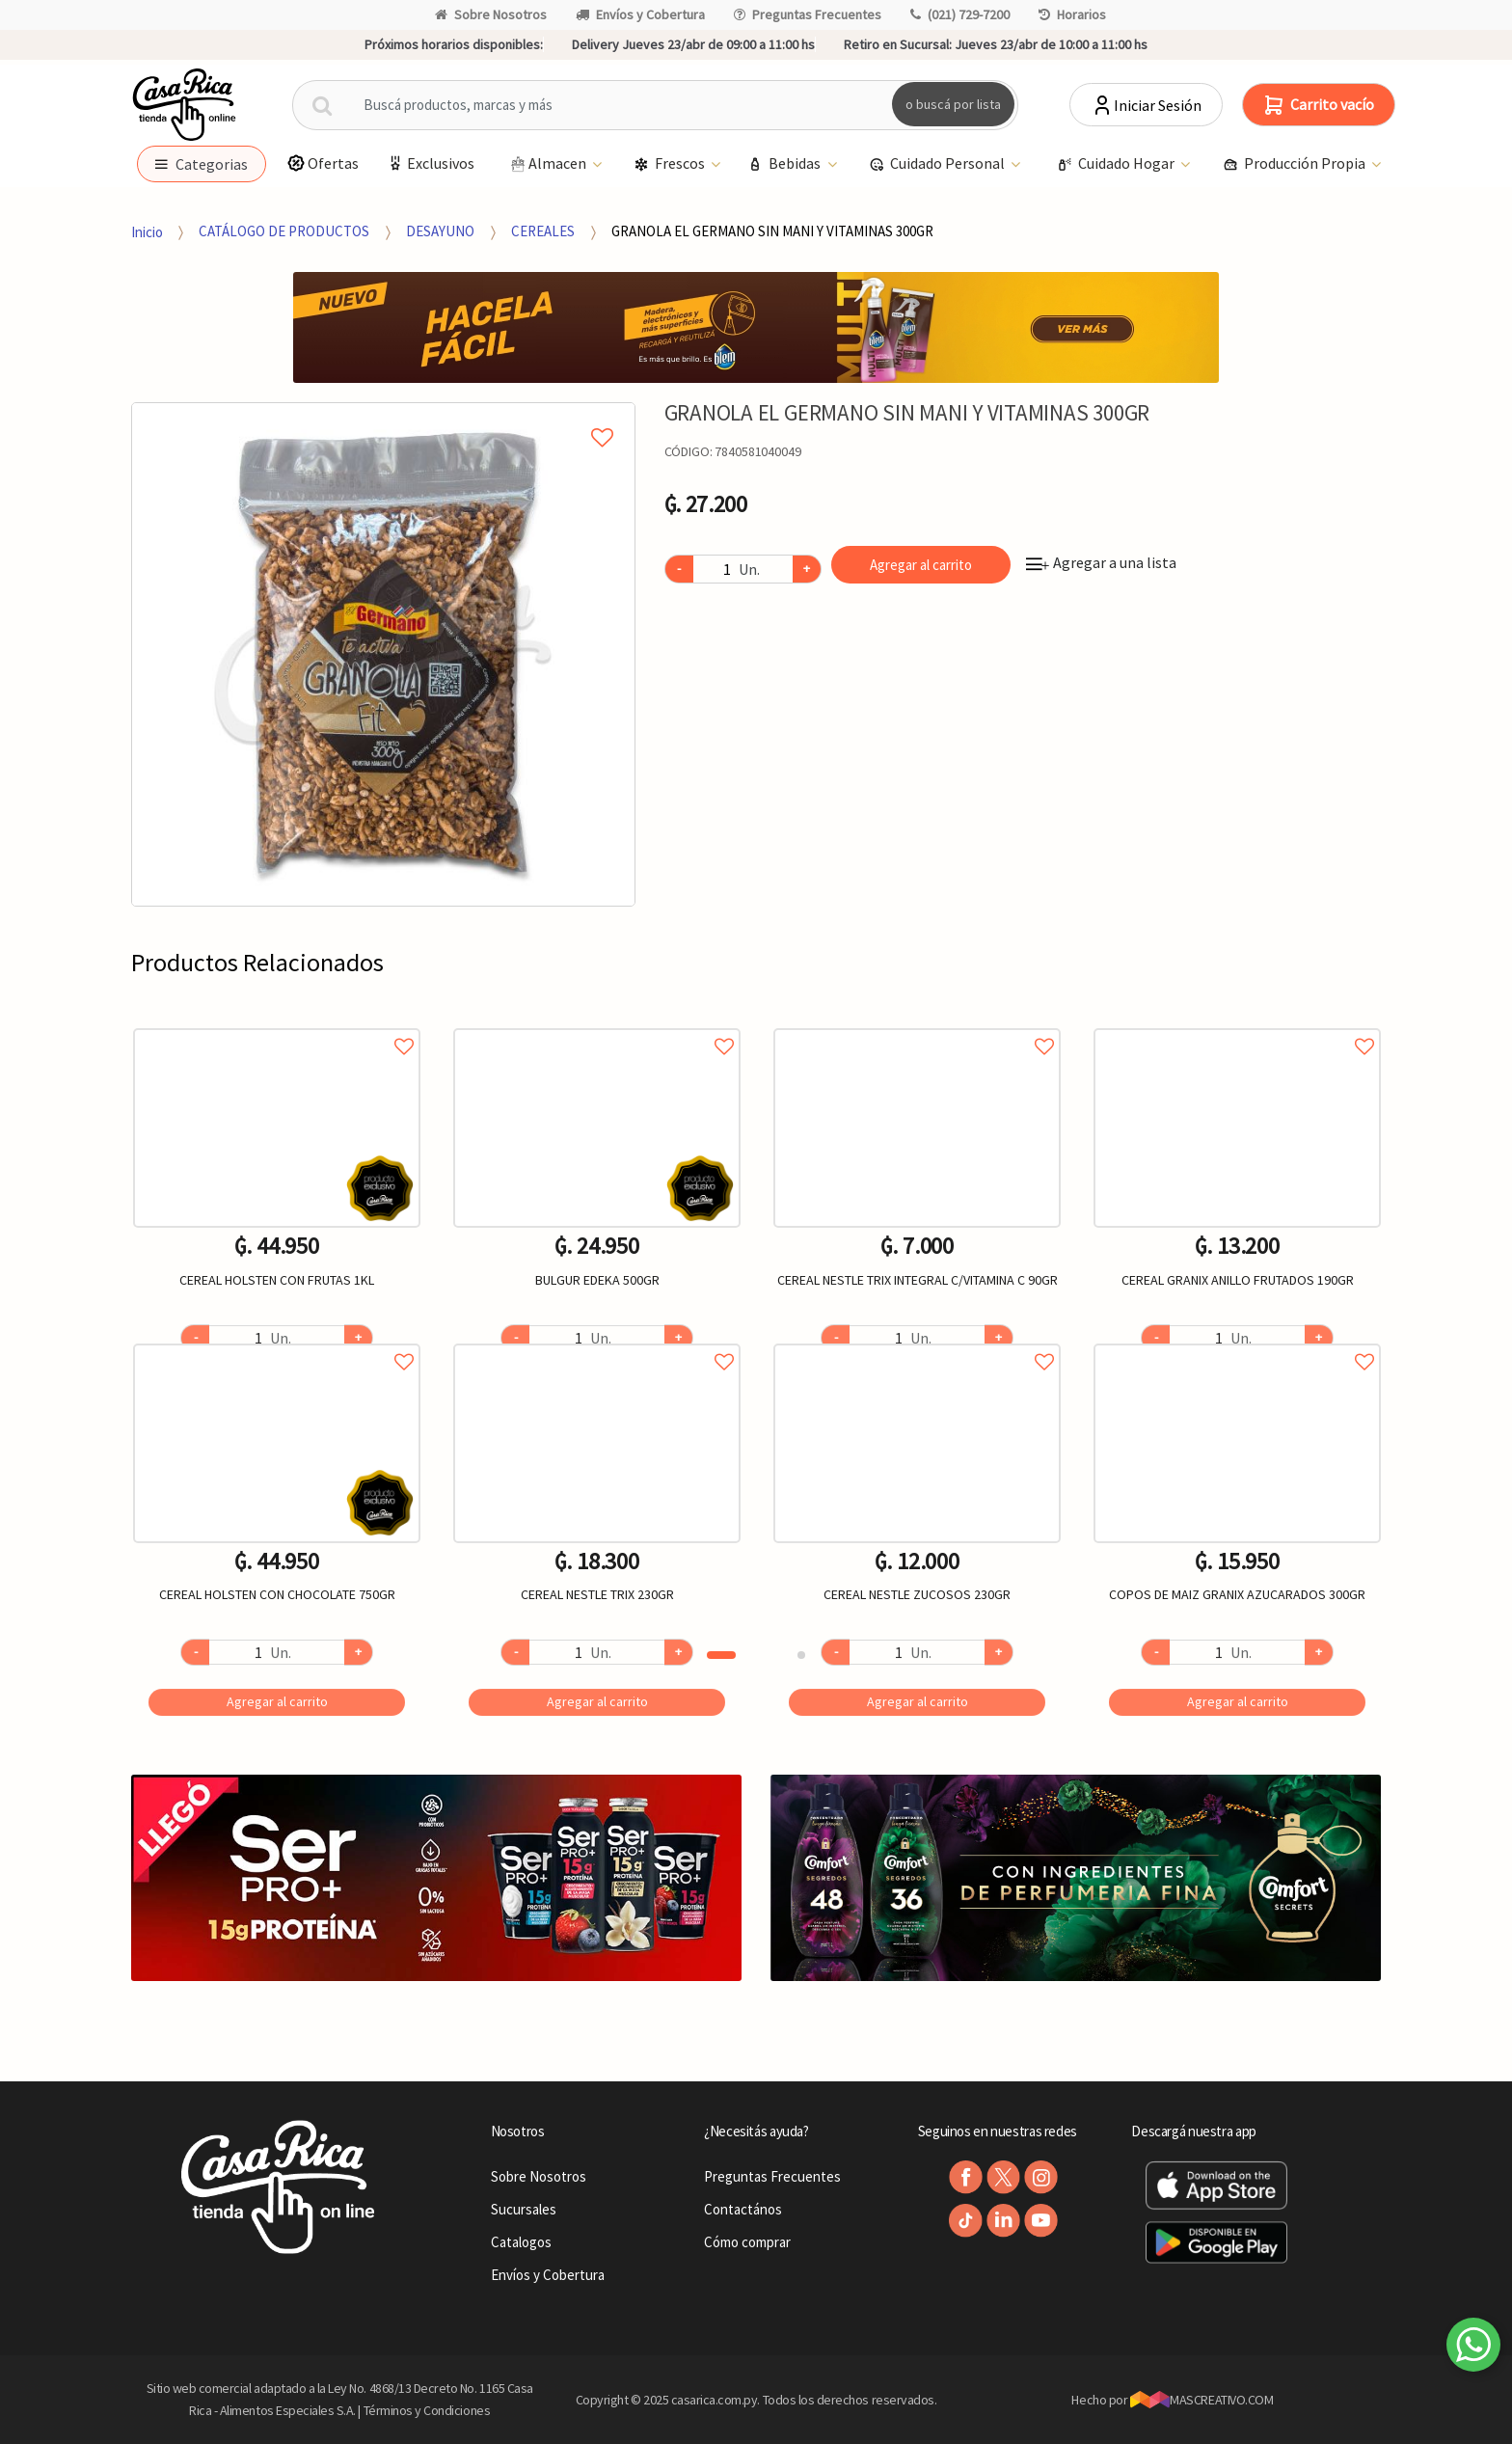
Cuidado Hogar (1117, 164)
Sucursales (523, 2209)
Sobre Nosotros (491, 14)
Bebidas (785, 164)
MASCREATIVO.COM (1202, 2399)
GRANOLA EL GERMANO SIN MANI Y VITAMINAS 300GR (772, 231)
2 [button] (801, 1655)
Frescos (671, 164)
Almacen (548, 164)
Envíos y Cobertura (640, 14)
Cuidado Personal (938, 164)
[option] (383, 654)
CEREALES (543, 231)
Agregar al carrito (921, 565)
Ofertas (322, 163)
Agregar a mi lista (383, 415)
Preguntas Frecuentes (807, 14)
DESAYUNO (440, 231)
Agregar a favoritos (277, 1025)
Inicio (147, 231)
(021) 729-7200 (960, 14)
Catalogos (521, 2242)
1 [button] (721, 1655)
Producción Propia (1295, 164)
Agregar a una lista (1101, 562)
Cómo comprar (747, 2242)
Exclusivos (430, 163)
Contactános (743, 2209)
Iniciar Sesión (1146, 105)
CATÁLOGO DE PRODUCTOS (284, 231)
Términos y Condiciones (427, 2410)
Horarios (1072, 14)
